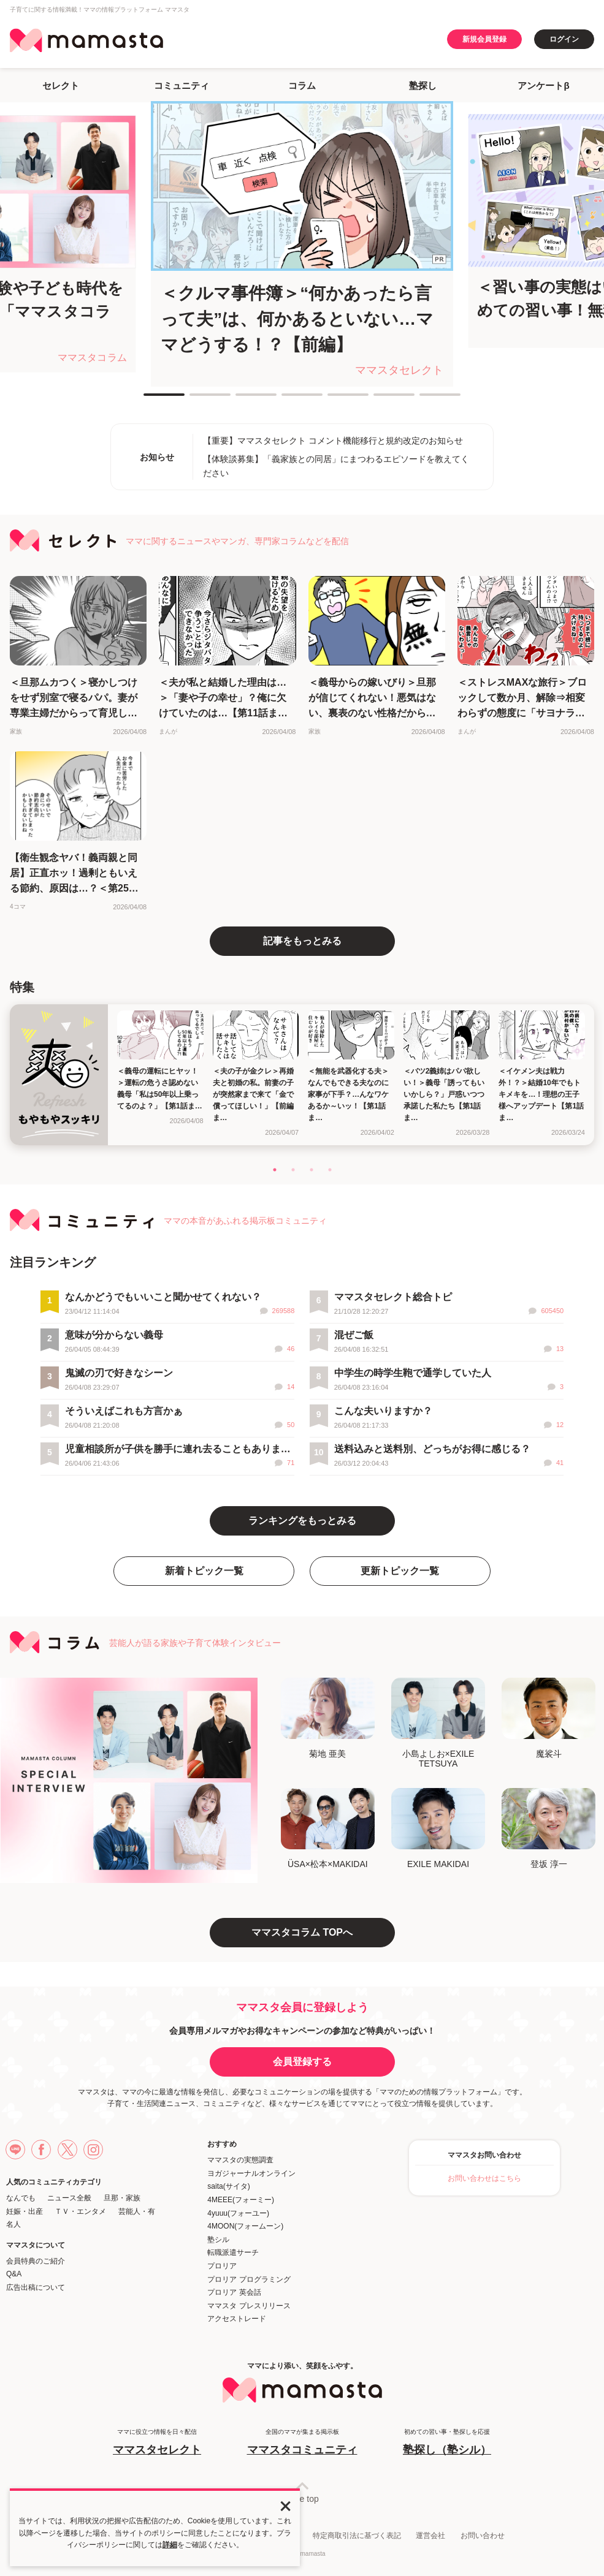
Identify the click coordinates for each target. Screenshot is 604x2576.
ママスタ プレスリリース (248, 2305)
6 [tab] (379, 399)
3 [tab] (241, 399)
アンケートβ (543, 85)
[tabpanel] (302, 244)
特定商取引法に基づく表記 (357, 2535)
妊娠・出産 (24, 2211)
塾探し (423, 85)
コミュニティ (181, 85)
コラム (302, 85)
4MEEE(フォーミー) (240, 2199)
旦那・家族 (122, 2198)
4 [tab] (287, 399)
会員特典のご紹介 (35, 2261)
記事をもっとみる (302, 941)
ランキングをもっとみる (302, 1520)
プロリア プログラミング (248, 2279)
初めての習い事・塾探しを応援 (447, 2442)
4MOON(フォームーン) (245, 2226)
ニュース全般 (69, 2198)
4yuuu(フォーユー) (238, 2213)
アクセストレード (236, 2318)
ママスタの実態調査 (240, 2160)
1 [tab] (149, 399)
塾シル (218, 2239)
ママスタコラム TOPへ (302, 1932)
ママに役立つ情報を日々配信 (157, 2442)
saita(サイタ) (228, 2186)
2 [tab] (195, 399)
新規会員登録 (484, 39)
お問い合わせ (483, 2535)
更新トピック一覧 (400, 1571)
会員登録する (302, 2061)
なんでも (21, 2198)
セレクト (60, 85)
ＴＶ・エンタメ (80, 2211)
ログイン (564, 39)
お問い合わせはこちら (484, 2178)
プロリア (222, 2266)
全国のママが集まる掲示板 (302, 2442)
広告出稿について (35, 2287)
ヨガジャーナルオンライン (251, 2173)
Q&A (13, 2274)
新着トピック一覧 (204, 1571)
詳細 (169, 2544)
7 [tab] (425, 399)
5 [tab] (333, 399)
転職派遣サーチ (233, 2252)
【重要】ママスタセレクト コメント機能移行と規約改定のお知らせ (333, 440)
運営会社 (430, 2535)
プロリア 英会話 (234, 2292)
